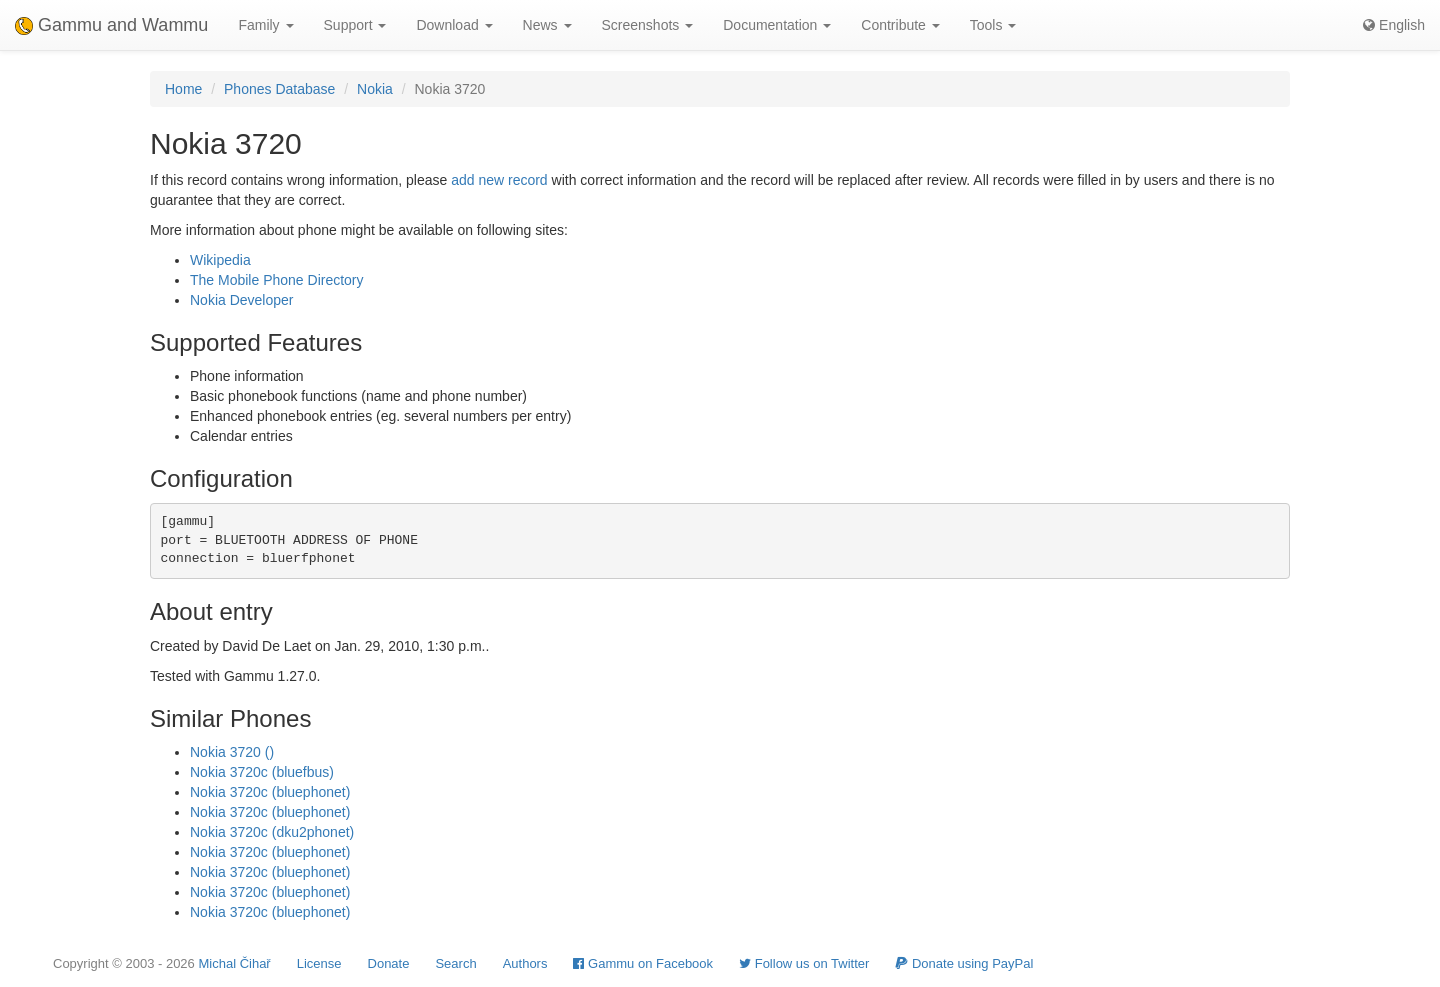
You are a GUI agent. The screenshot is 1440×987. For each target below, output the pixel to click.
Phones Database (279, 89)
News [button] (547, 25)
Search (455, 963)
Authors (525, 963)
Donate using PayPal (964, 963)
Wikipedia (220, 260)
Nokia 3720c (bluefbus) (262, 772)
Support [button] (355, 25)
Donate (389, 963)
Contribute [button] (900, 25)
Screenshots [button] (648, 25)
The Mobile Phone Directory (277, 280)
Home (183, 89)
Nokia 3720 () (232, 752)
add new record (499, 180)
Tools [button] (993, 25)
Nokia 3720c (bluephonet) (270, 792)
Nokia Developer (242, 300)
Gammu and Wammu (111, 25)
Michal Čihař (234, 963)
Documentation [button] (777, 25)
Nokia (375, 89)
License (319, 963)
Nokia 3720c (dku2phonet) (272, 832)
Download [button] (454, 25)
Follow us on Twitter (804, 963)
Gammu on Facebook (643, 963)
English (1394, 25)
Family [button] (265, 25)
